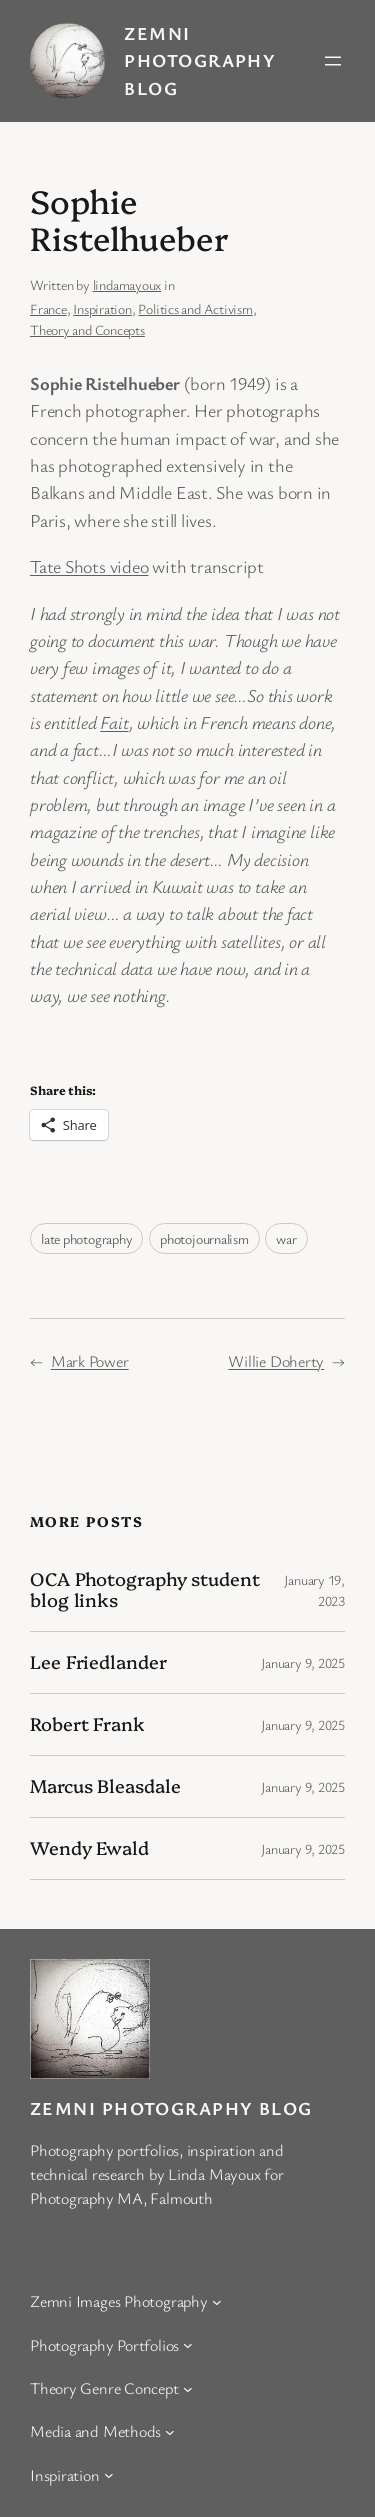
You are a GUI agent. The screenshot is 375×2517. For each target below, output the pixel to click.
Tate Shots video (89, 566)
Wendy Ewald (89, 1848)
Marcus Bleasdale (105, 1786)
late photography (86, 1238)
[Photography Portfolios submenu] (188, 2345)
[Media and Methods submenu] (170, 2432)
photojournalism (204, 1238)
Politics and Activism (195, 308)
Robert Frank (87, 1724)
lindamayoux (127, 284)
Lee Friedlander (98, 1662)
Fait (114, 722)
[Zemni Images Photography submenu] (217, 2302)
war (286, 1238)
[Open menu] (333, 61)
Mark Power (90, 1361)
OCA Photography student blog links (145, 1589)
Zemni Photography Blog (200, 60)
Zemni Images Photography (119, 2301)
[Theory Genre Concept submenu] (188, 2388)
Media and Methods (95, 2431)
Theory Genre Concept (104, 2388)
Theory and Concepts (87, 329)
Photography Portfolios (104, 2345)
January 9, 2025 (303, 1662)
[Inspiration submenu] (109, 2475)
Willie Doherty (276, 1361)
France (48, 308)
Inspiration (102, 308)
